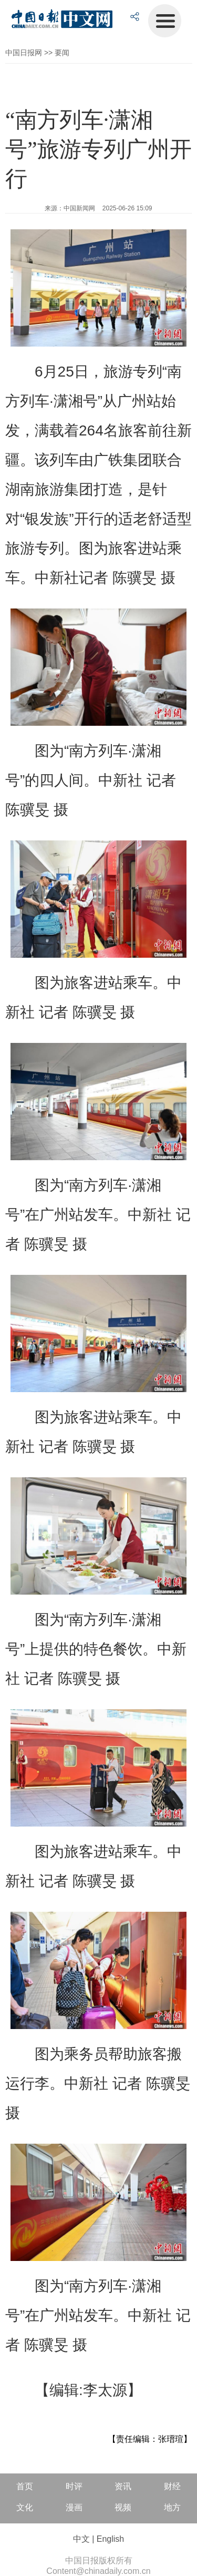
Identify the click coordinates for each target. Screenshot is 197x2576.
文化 (24, 2507)
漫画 (74, 2507)
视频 (123, 2507)
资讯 (123, 2486)
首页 (24, 2486)
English (110, 2538)
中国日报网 (23, 52)
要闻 (62, 52)
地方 (172, 2507)
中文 (81, 2538)
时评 (74, 2486)
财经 (172, 2486)
